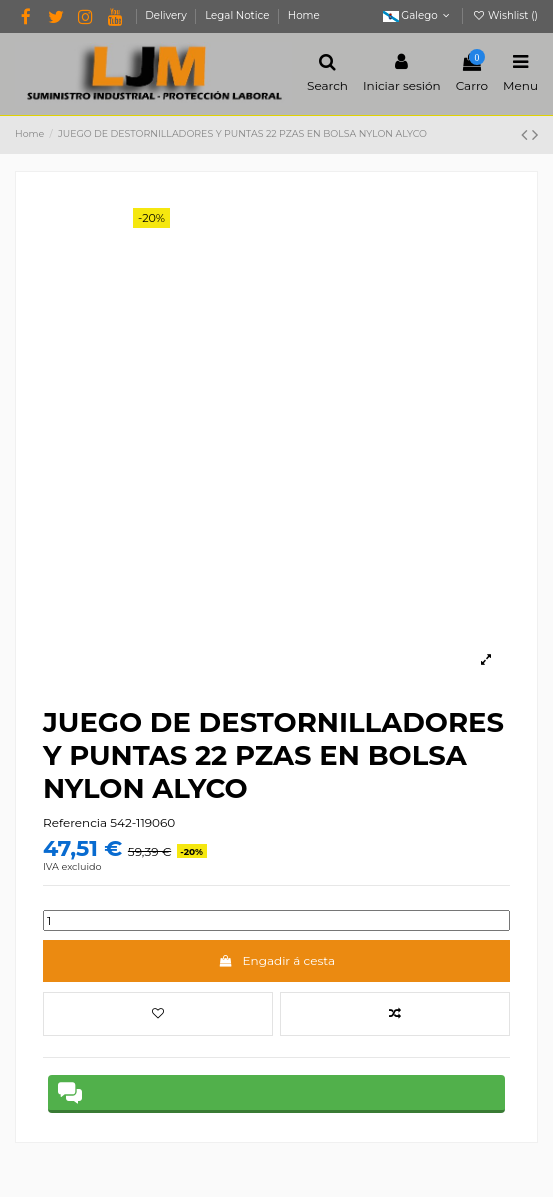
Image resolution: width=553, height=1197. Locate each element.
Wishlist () (505, 15)
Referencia (75, 822)
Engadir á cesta (276, 960)
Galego (418, 15)
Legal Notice (238, 15)
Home (304, 15)
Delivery (167, 15)
